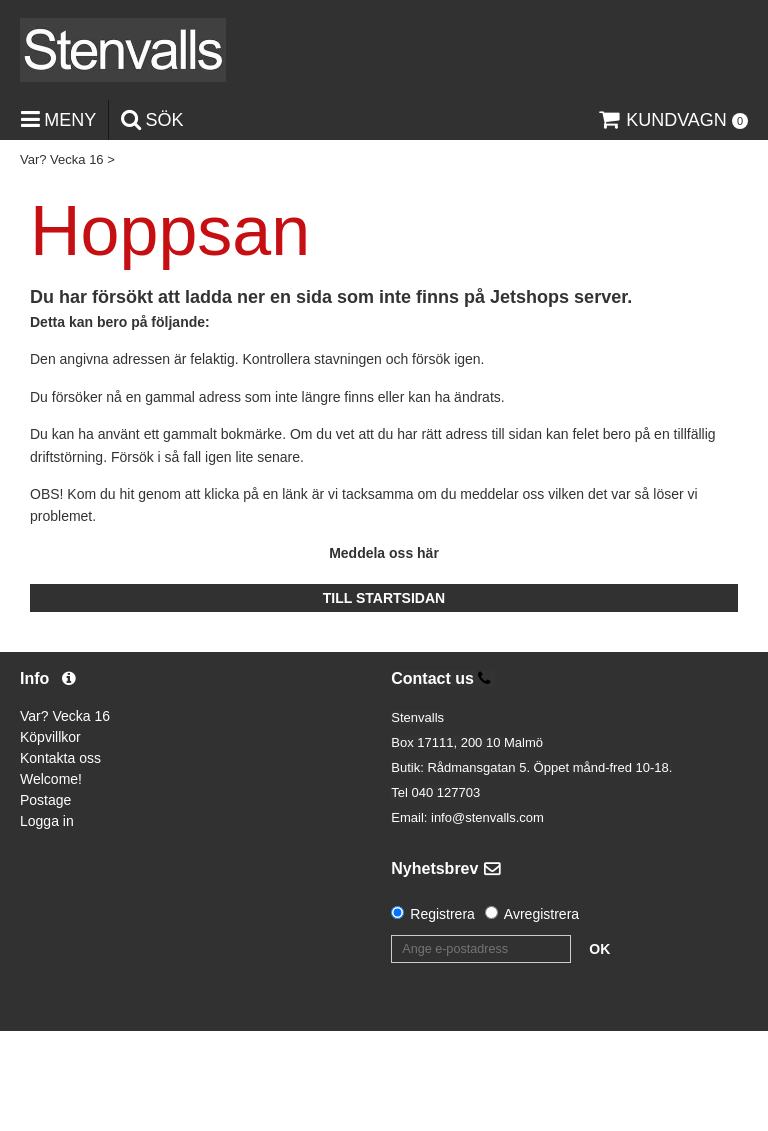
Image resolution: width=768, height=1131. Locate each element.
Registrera (442, 914)
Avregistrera (541, 914)
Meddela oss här (384, 553)
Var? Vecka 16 (62, 159)
